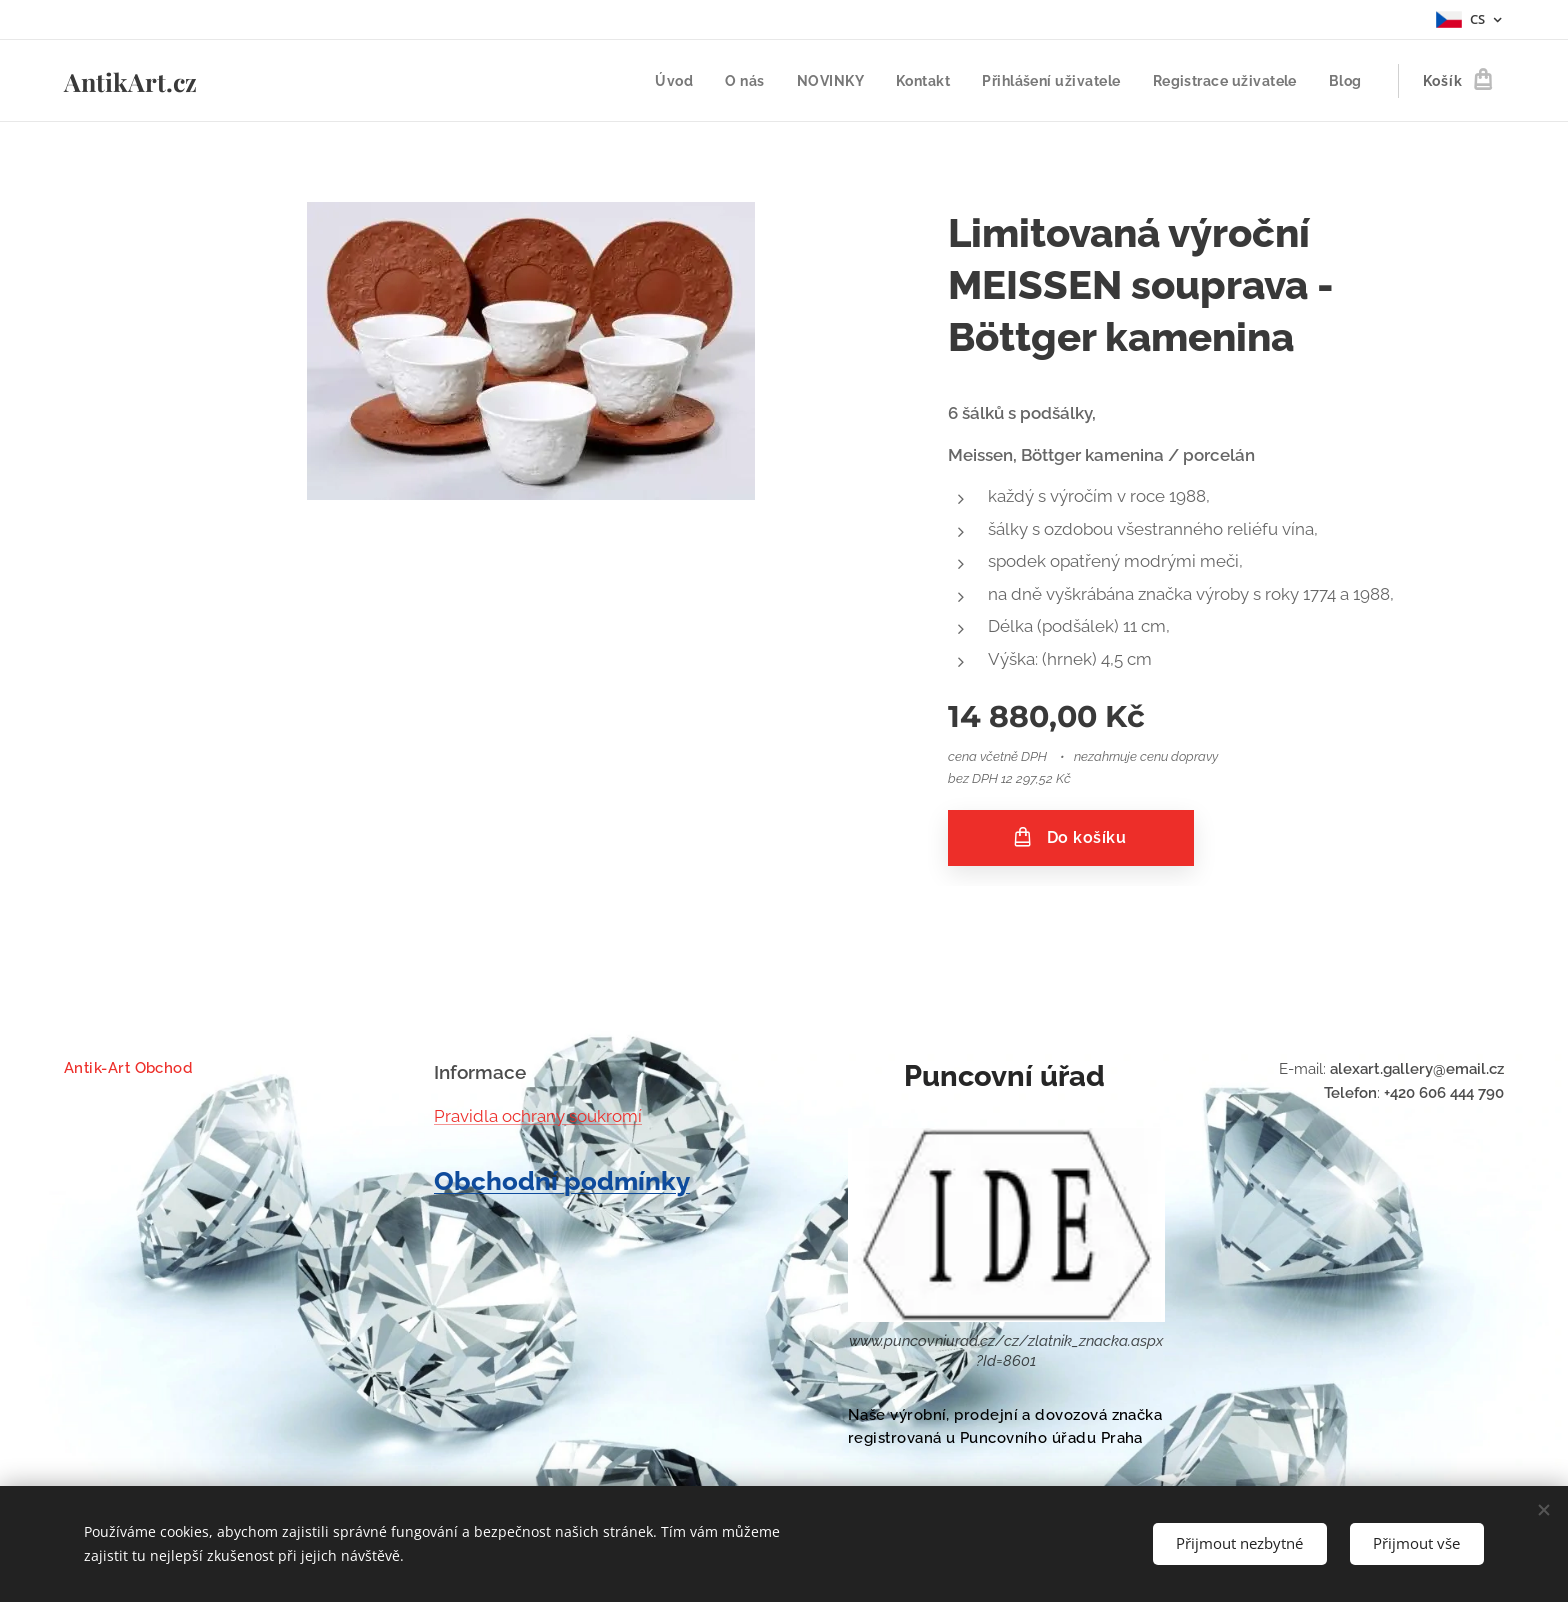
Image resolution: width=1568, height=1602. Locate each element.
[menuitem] (665, 81)
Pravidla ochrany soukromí (538, 1115)
